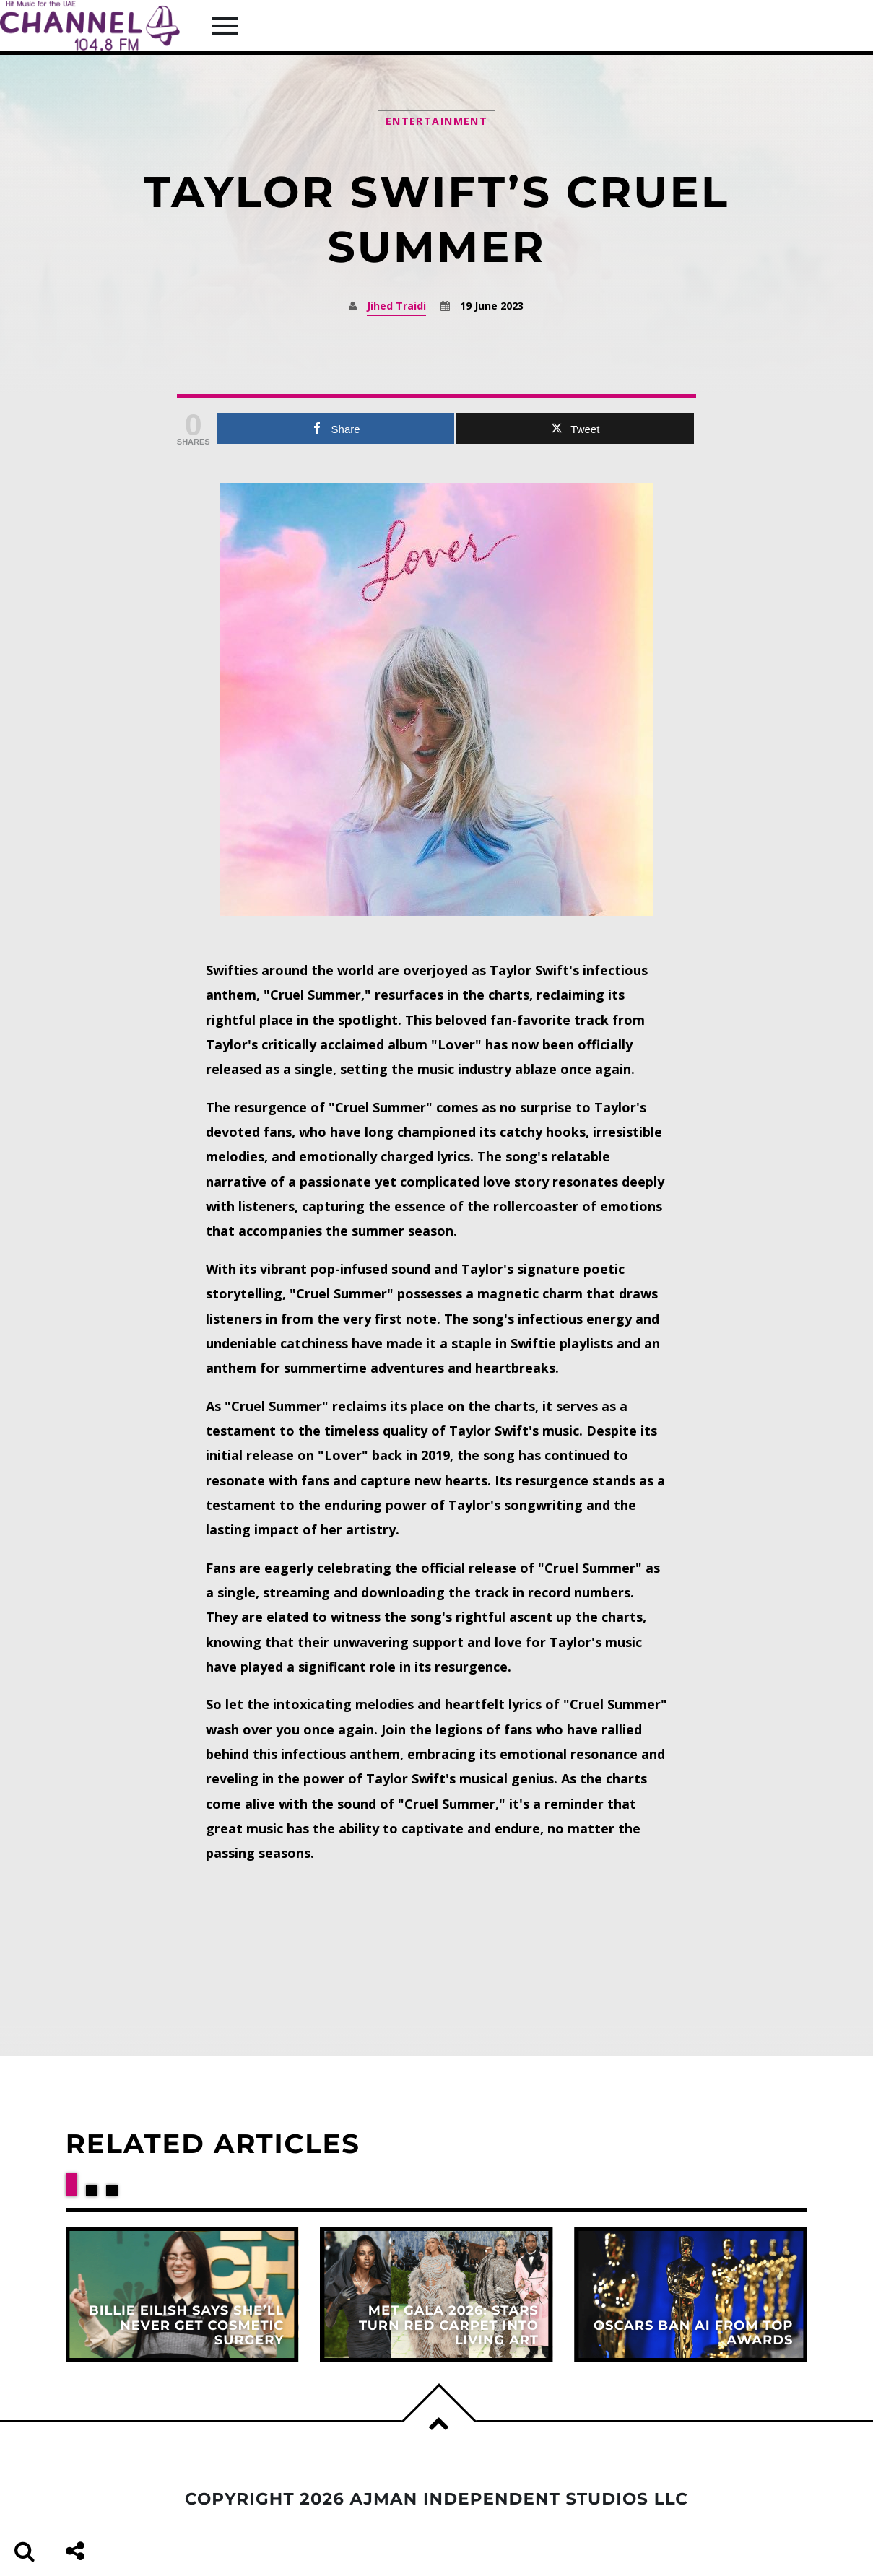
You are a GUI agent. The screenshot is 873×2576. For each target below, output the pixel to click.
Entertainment (436, 121)
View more (182, 2294)
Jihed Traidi (396, 306)
